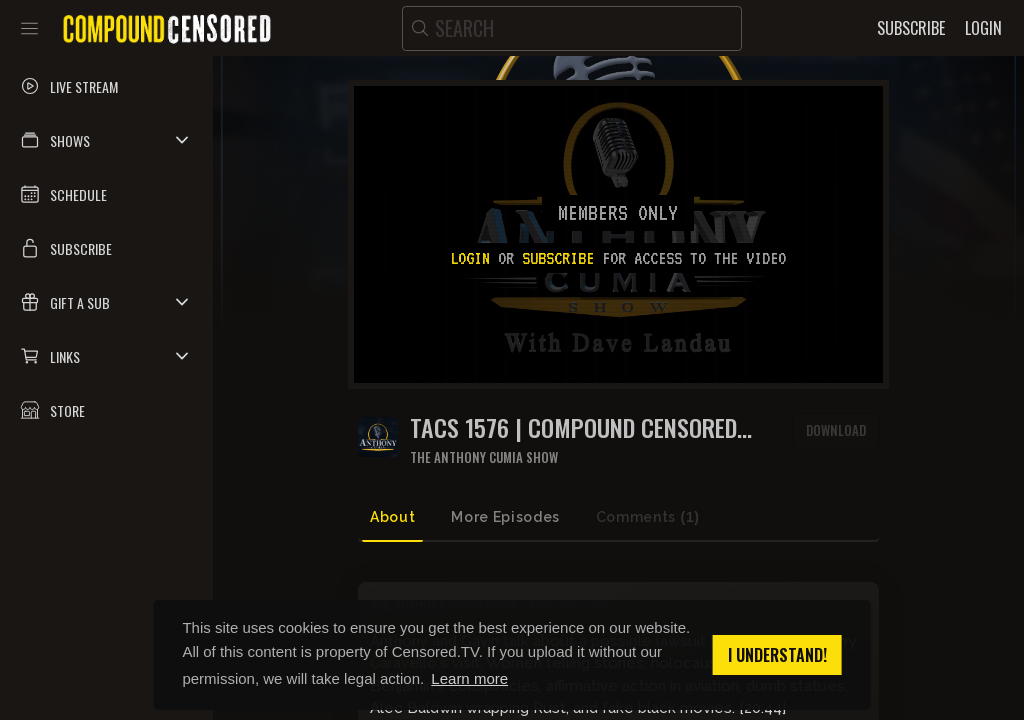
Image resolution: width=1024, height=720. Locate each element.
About (392, 517)
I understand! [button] (777, 655)
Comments (648, 517)
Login (470, 258)
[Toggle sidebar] (29, 28)
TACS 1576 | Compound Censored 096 (573, 427)
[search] (572, 28)
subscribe (558, 258)
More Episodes (505, 517)
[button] (106, 140)
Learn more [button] (469, 678)
